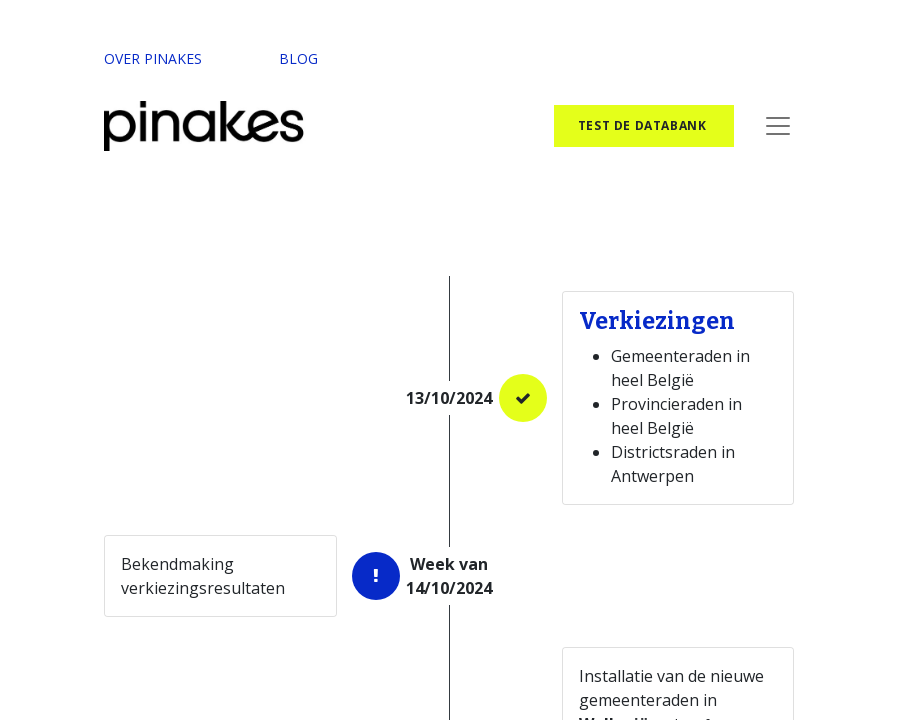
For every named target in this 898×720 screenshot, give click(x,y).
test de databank (644, 125)
